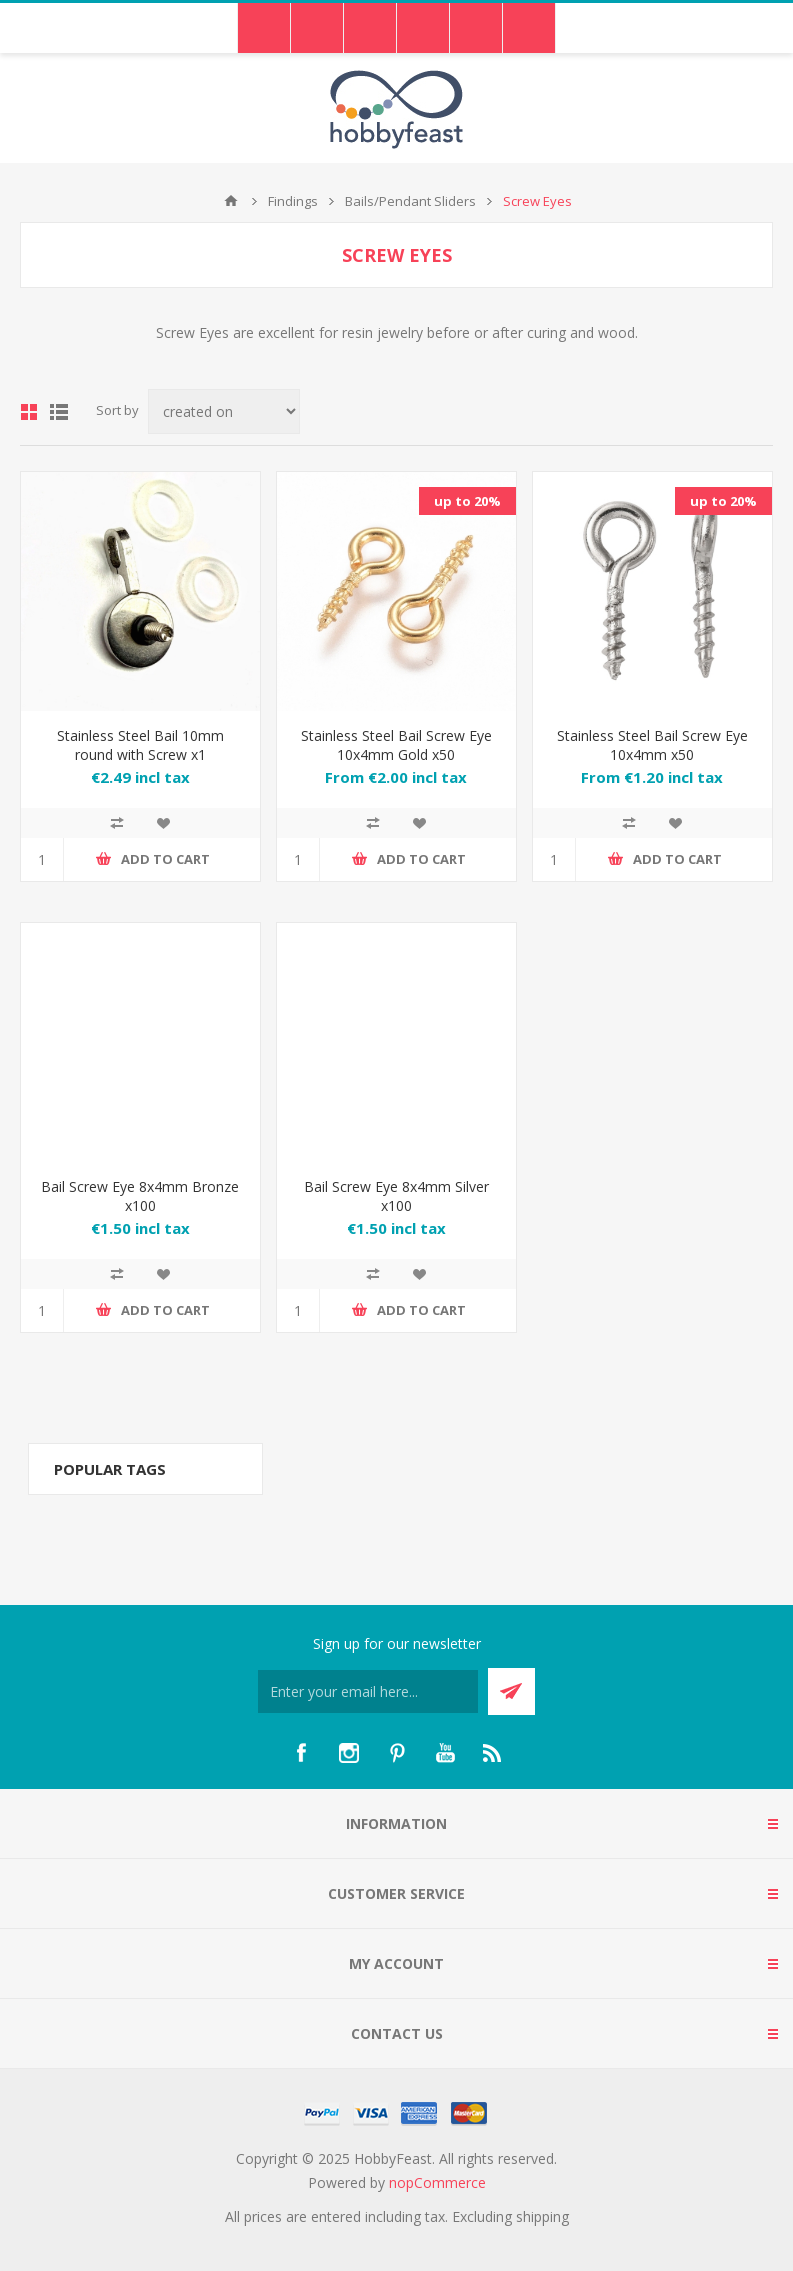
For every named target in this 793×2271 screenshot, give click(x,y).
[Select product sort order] (224, 411)
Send (511, 1691)
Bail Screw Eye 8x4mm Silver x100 (396, 1196)
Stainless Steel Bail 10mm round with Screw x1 (140, 745)
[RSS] (493, 1753)
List (59, 412)
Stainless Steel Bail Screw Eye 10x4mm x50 (652, 745)
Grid (29, 412)
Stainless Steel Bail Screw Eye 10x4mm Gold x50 (396, 745)
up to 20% (467, 501)
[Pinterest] (397, 1753)
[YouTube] (445, 1753)
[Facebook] (301, 1753)
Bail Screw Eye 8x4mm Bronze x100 (140, 1196)
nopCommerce (437, 2182)
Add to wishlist (163, 823)
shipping (542, 2216)
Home (231, 201)
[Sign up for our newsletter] (368, 1691)
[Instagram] (349, 1753)
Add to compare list (117, 823)
